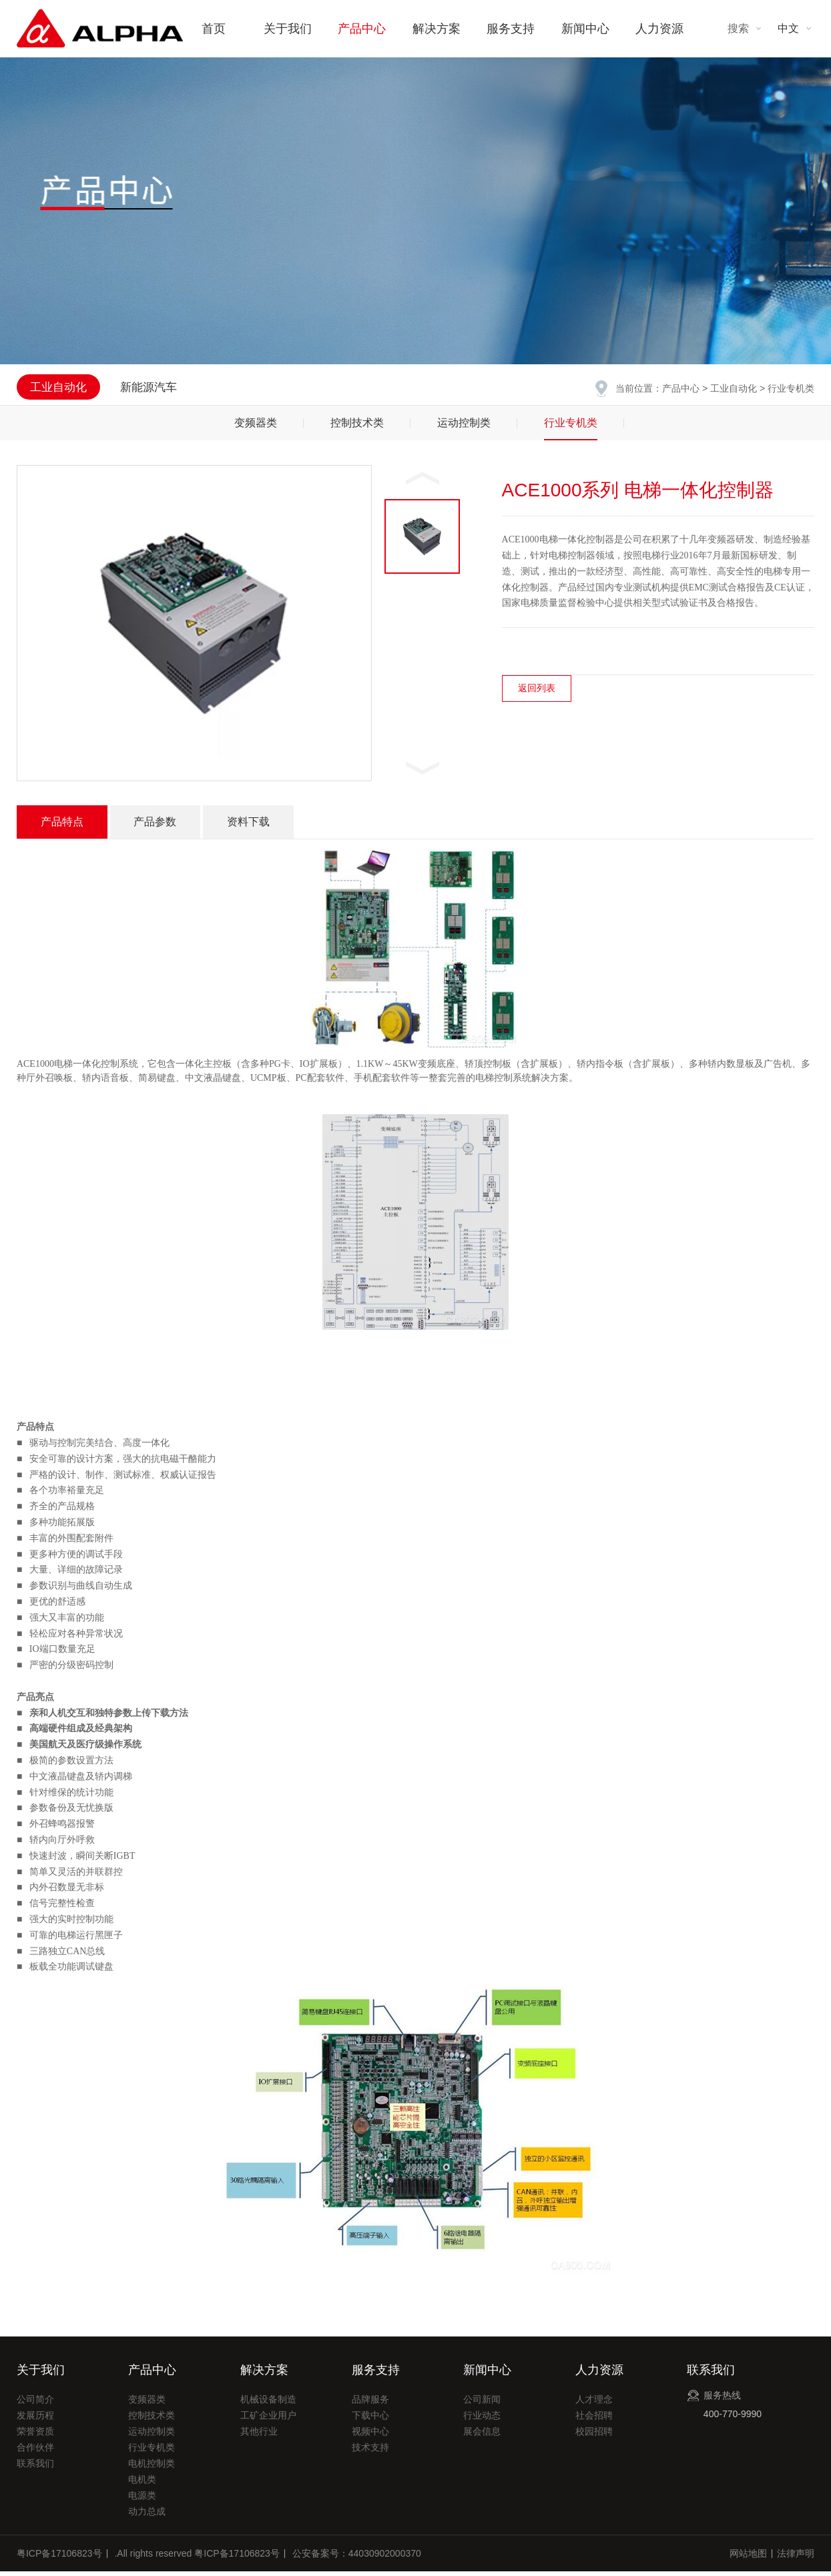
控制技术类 (357, 427)
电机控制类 (151, 2468)
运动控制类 (464, 427)
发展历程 (35, 2420)
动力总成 (147, 2516)
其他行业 (259, 2436)
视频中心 (370, 2436)
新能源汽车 (148, 387)
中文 (788, 28)
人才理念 (594, 2404)
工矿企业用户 (268, 2420)
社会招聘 (594, 2420)
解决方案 (436, 28)
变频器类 (255, 427)
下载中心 (370, 2420)
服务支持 (511, 28)
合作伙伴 (35, 2452)
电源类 (142, 2500)
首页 (214, 28)
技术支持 (370, 2452)
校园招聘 (594, 2436)
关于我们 (288, 28)
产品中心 (362, 28)
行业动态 (482, 2420)
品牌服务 (370, 2404)
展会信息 (482, 2436)
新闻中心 (585, 28)
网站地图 (748, 2558)
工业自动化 (733, 388)
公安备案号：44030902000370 (356, 2558)
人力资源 (659, 28)
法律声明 (795, 2558)
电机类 (142, 2484)
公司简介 (35, 2404)
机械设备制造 (268, 2404)
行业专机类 (570, 427)
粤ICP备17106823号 (59, 2558)
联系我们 (35, 2468)
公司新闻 (482, 2404)
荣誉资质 (35, 2436)
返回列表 (536, 693)
